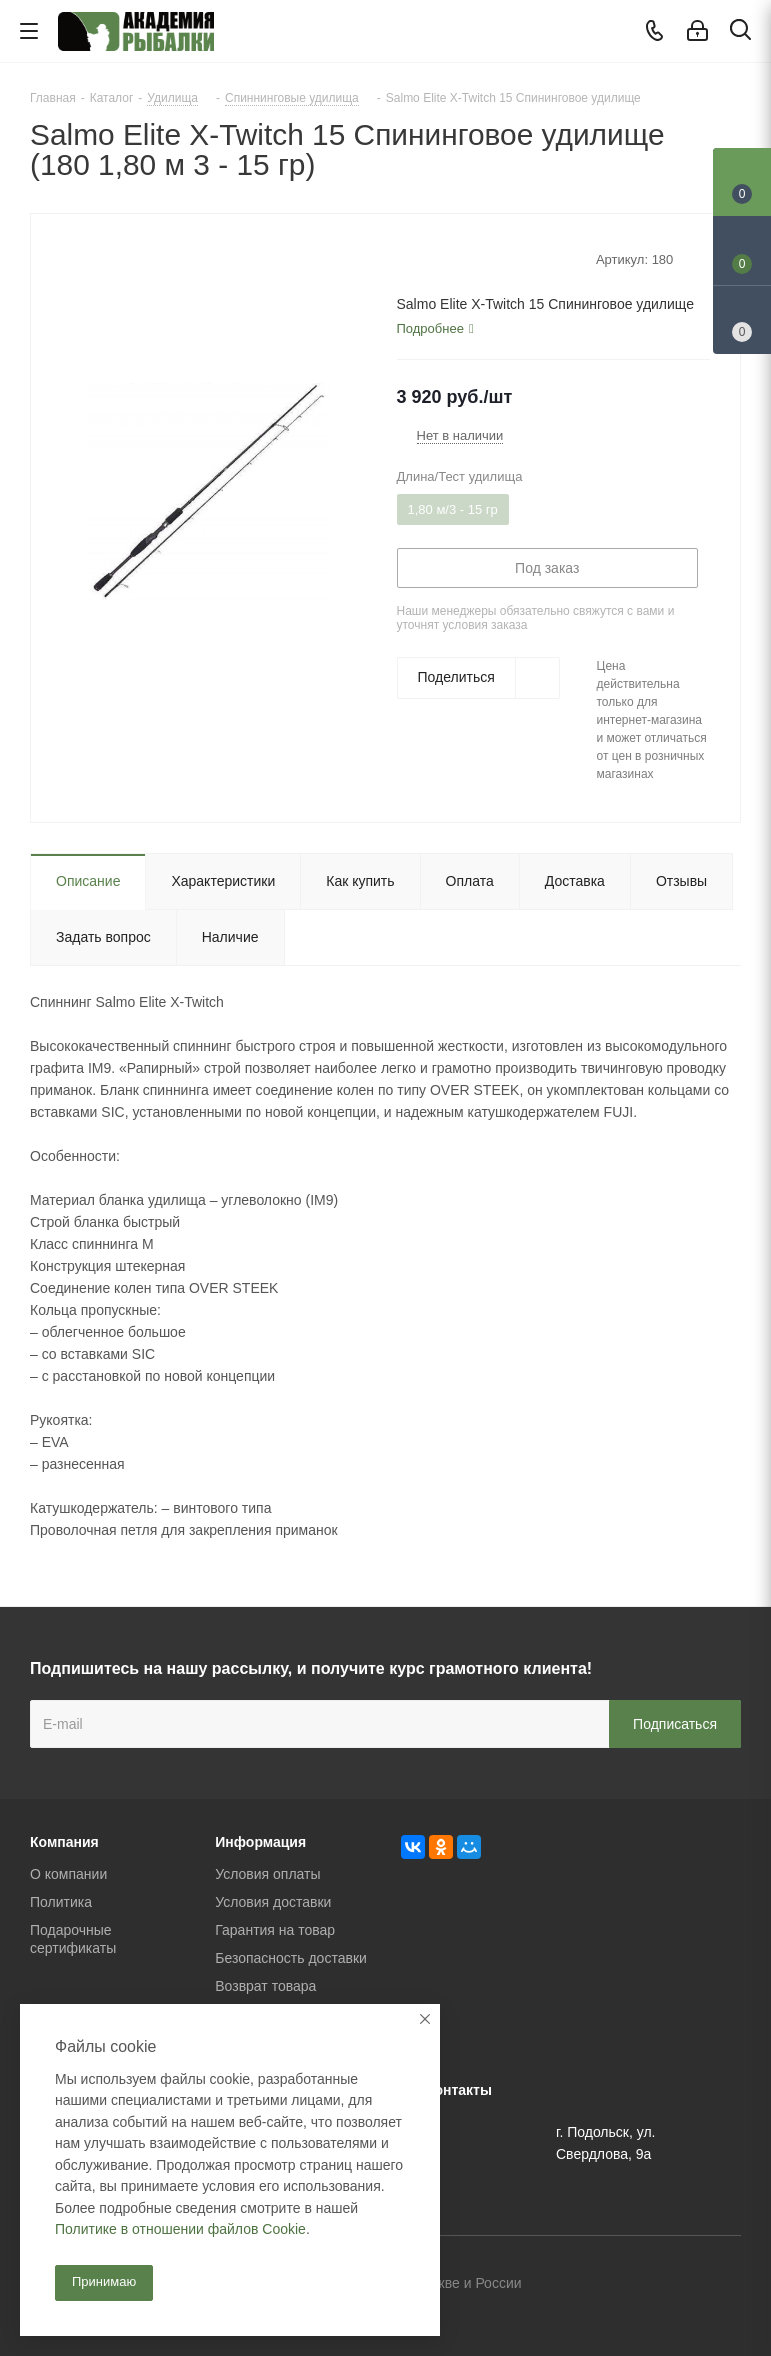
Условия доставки (273, 1902)
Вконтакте (626, 2285)
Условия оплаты (267, 1874)
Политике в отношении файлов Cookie (180, 2229)
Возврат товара (265, 1986)
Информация (260, 1842)
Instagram (726, 2285)
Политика (61, 1902)
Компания (64, 1842)
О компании (68, 1874)
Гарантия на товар (275, 1930)
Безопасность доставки (291, 1958)
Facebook (676, 2285)
